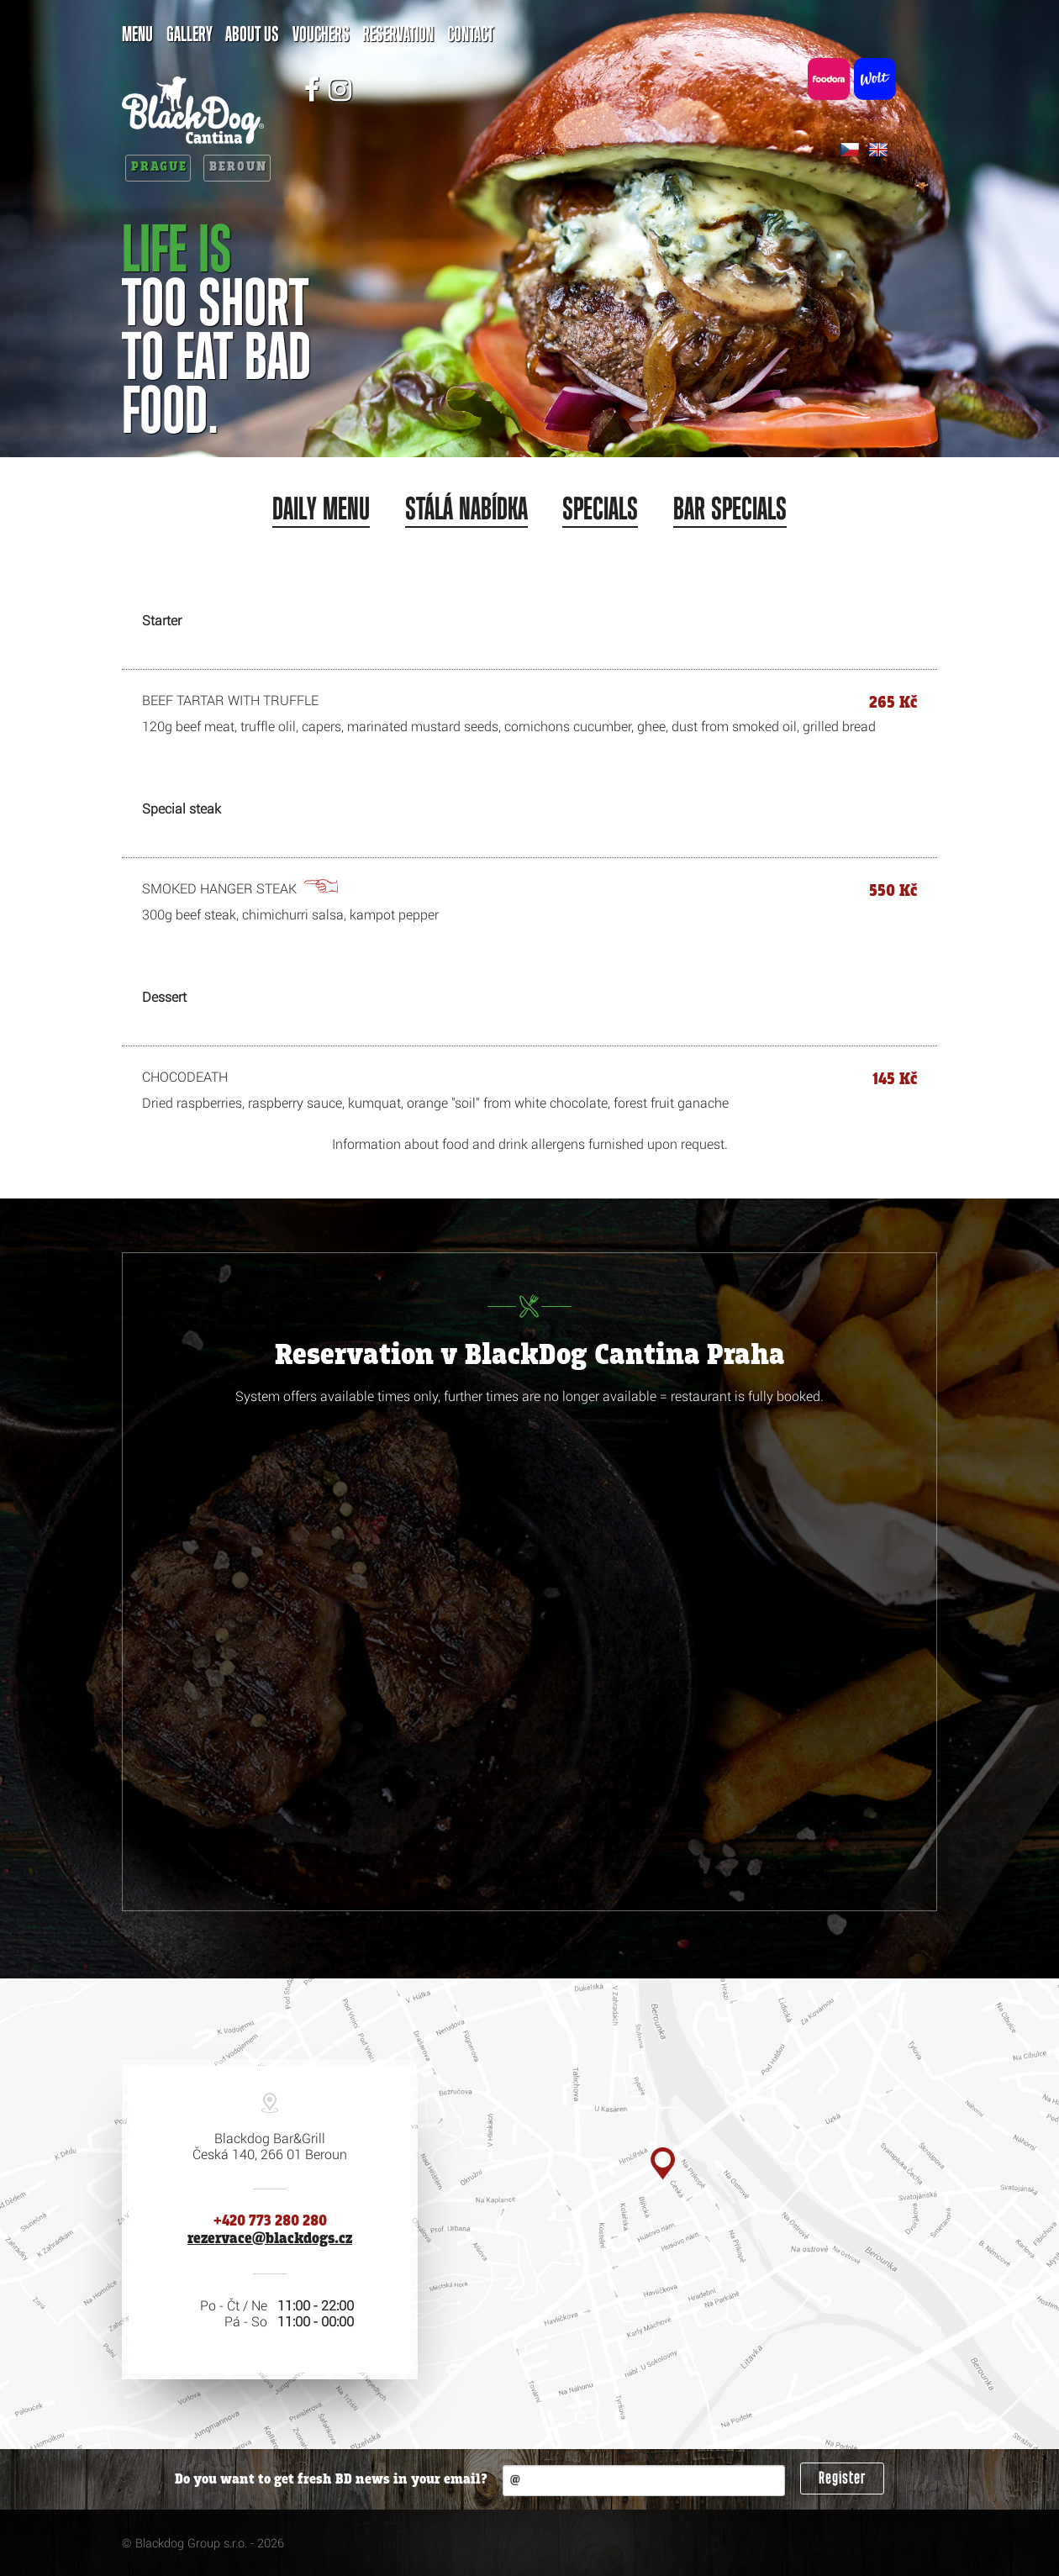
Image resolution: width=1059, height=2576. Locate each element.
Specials (600, 509)
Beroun (238, 167)
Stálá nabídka (466, 509)
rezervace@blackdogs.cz (269, 2239)
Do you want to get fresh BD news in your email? (331, 2479)
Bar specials (730, 509)
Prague (159, 167)
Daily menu (321, 509)
